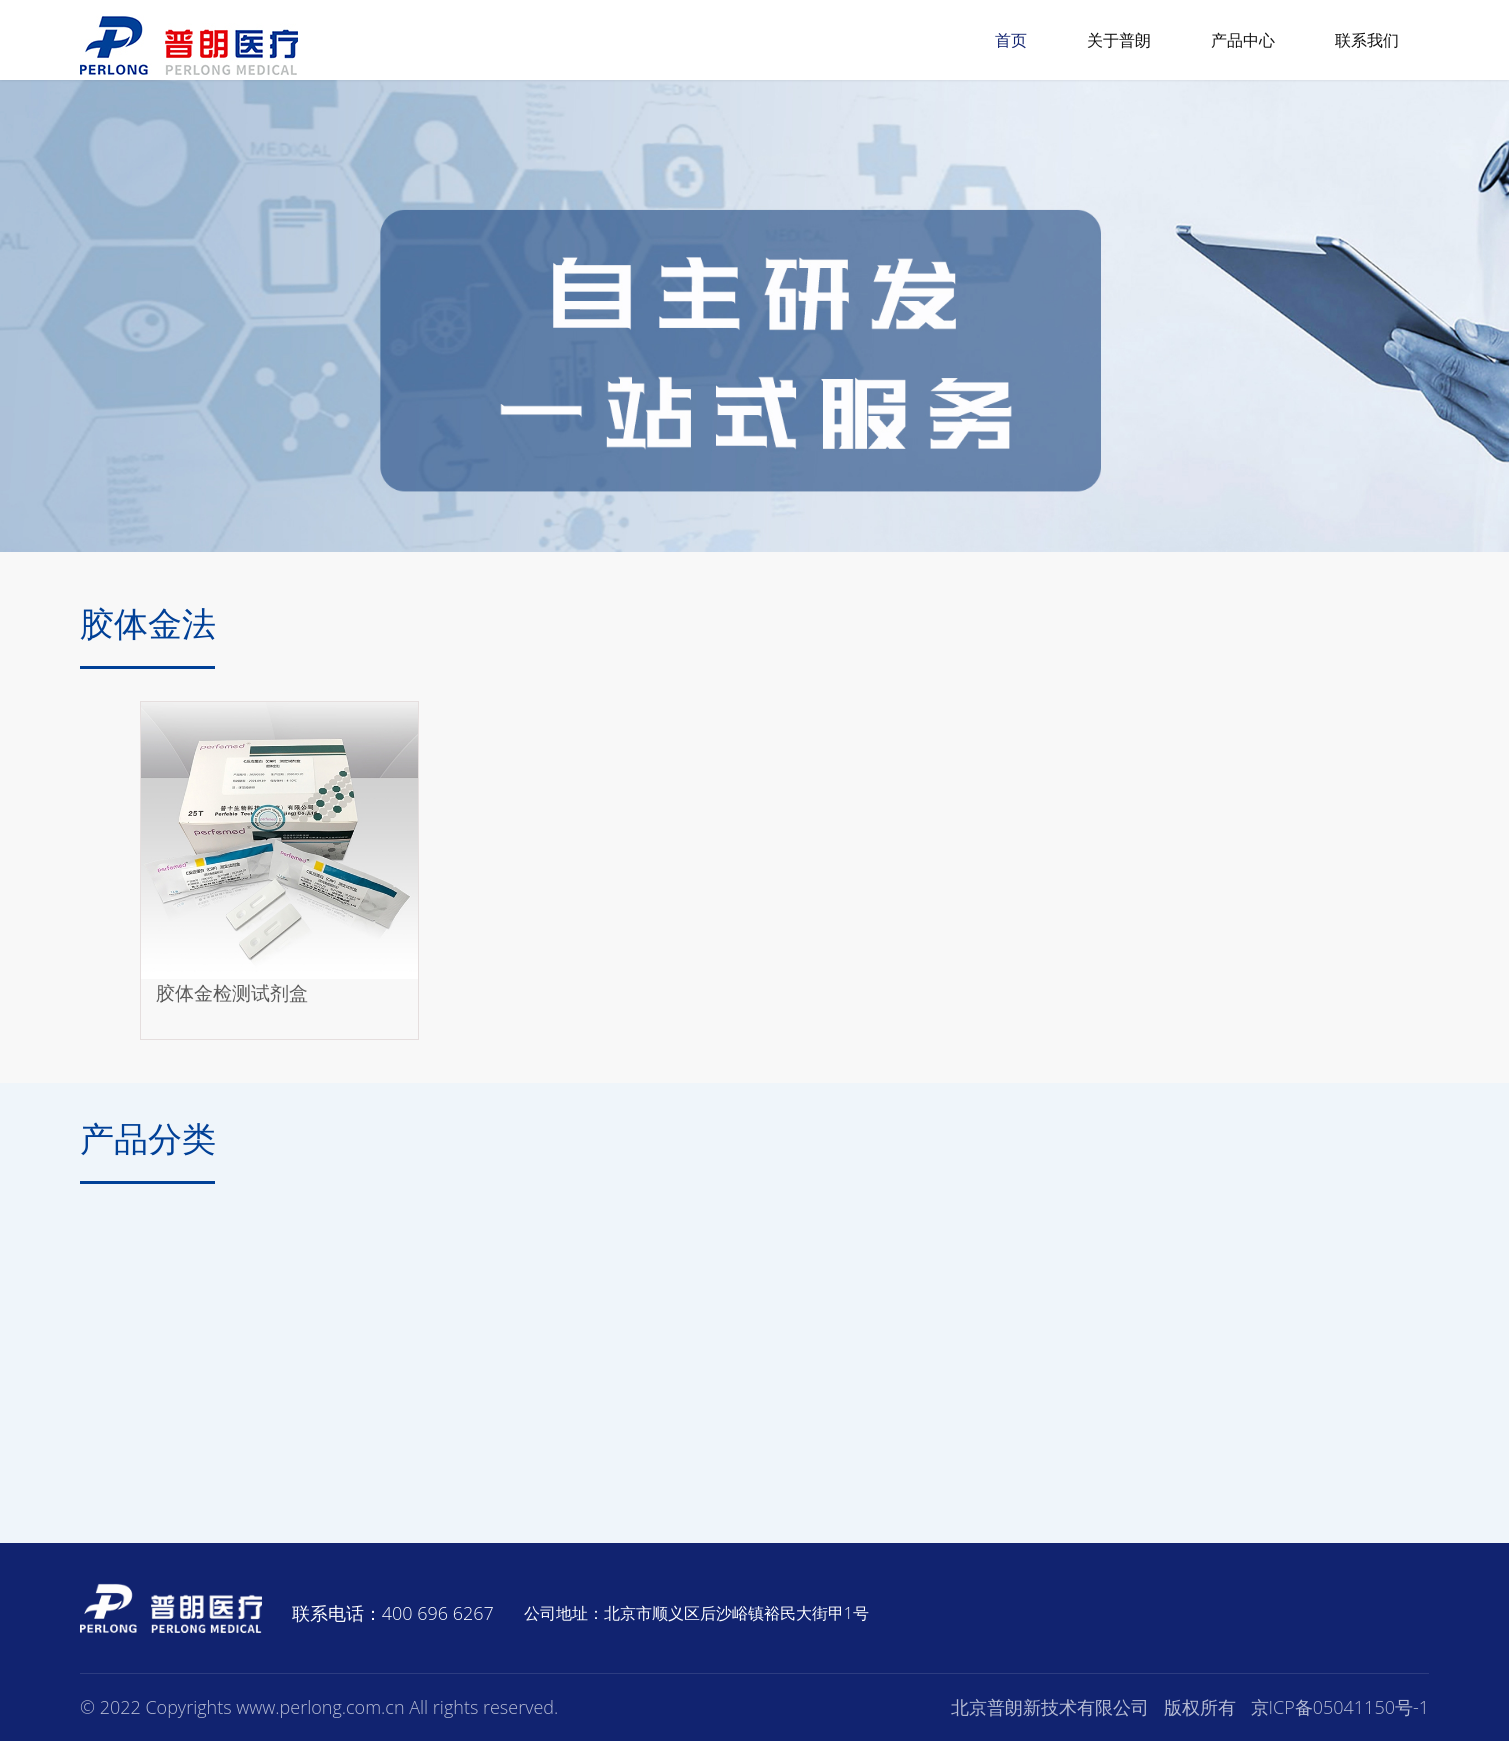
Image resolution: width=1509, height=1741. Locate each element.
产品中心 (1243, 40)
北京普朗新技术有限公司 (1050, 1707)
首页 (1011, 40)
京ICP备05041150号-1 (1340, 1707)
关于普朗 (1119, 40)
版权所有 (1200, 1707)
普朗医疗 (189, 45)
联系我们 (1367, 40)
